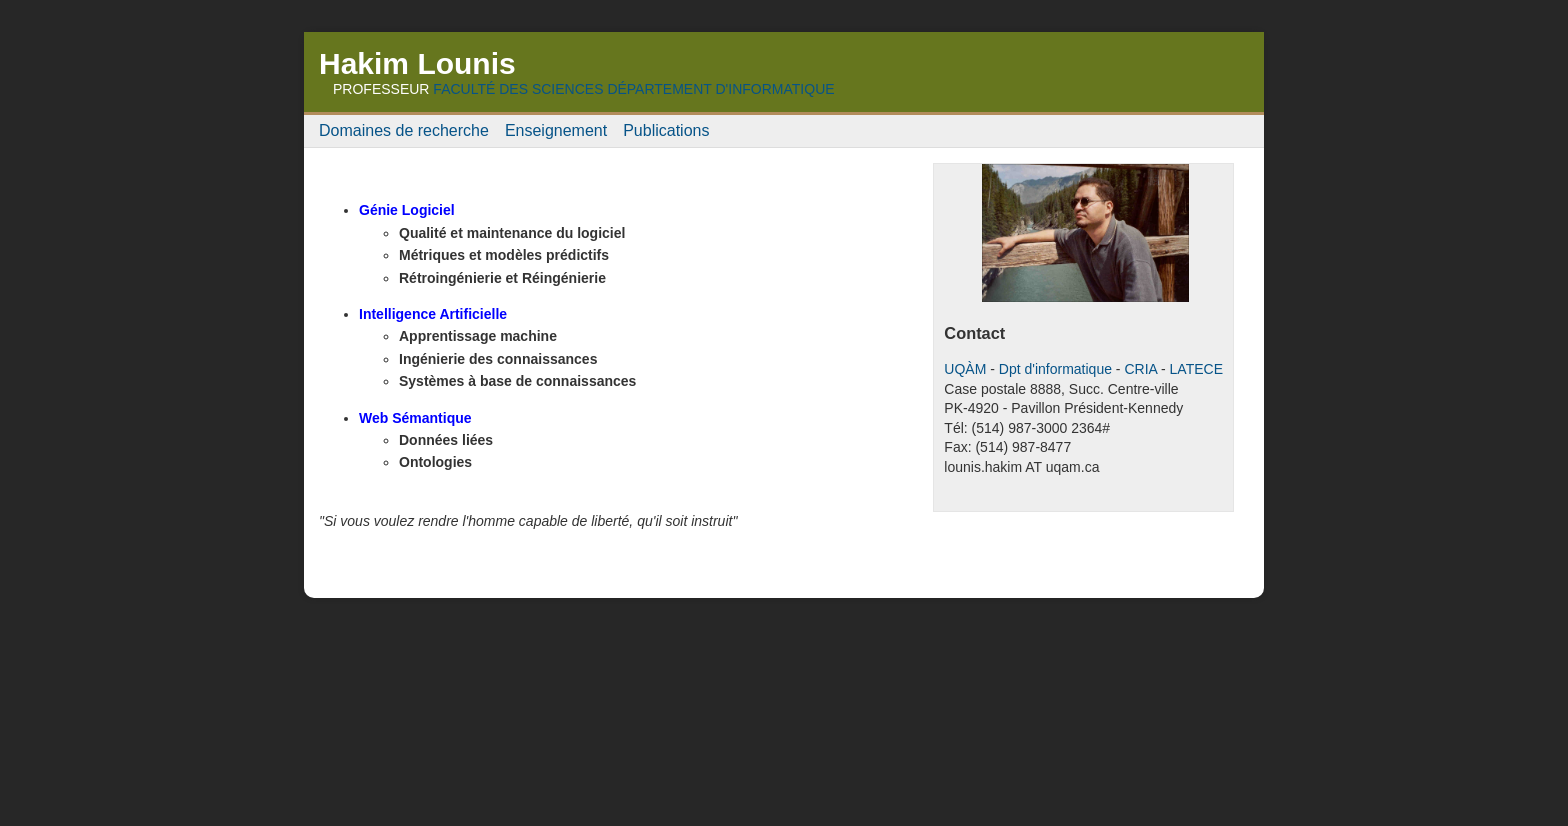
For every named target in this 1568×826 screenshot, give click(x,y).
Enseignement (556, 130)
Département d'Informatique (720, 89)
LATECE (1196, 369)
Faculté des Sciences (518, 89)
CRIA (1140, 369)
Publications (666, 130)
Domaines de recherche (404, 130)
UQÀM (965, 369)
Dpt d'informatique (1055, 369)
